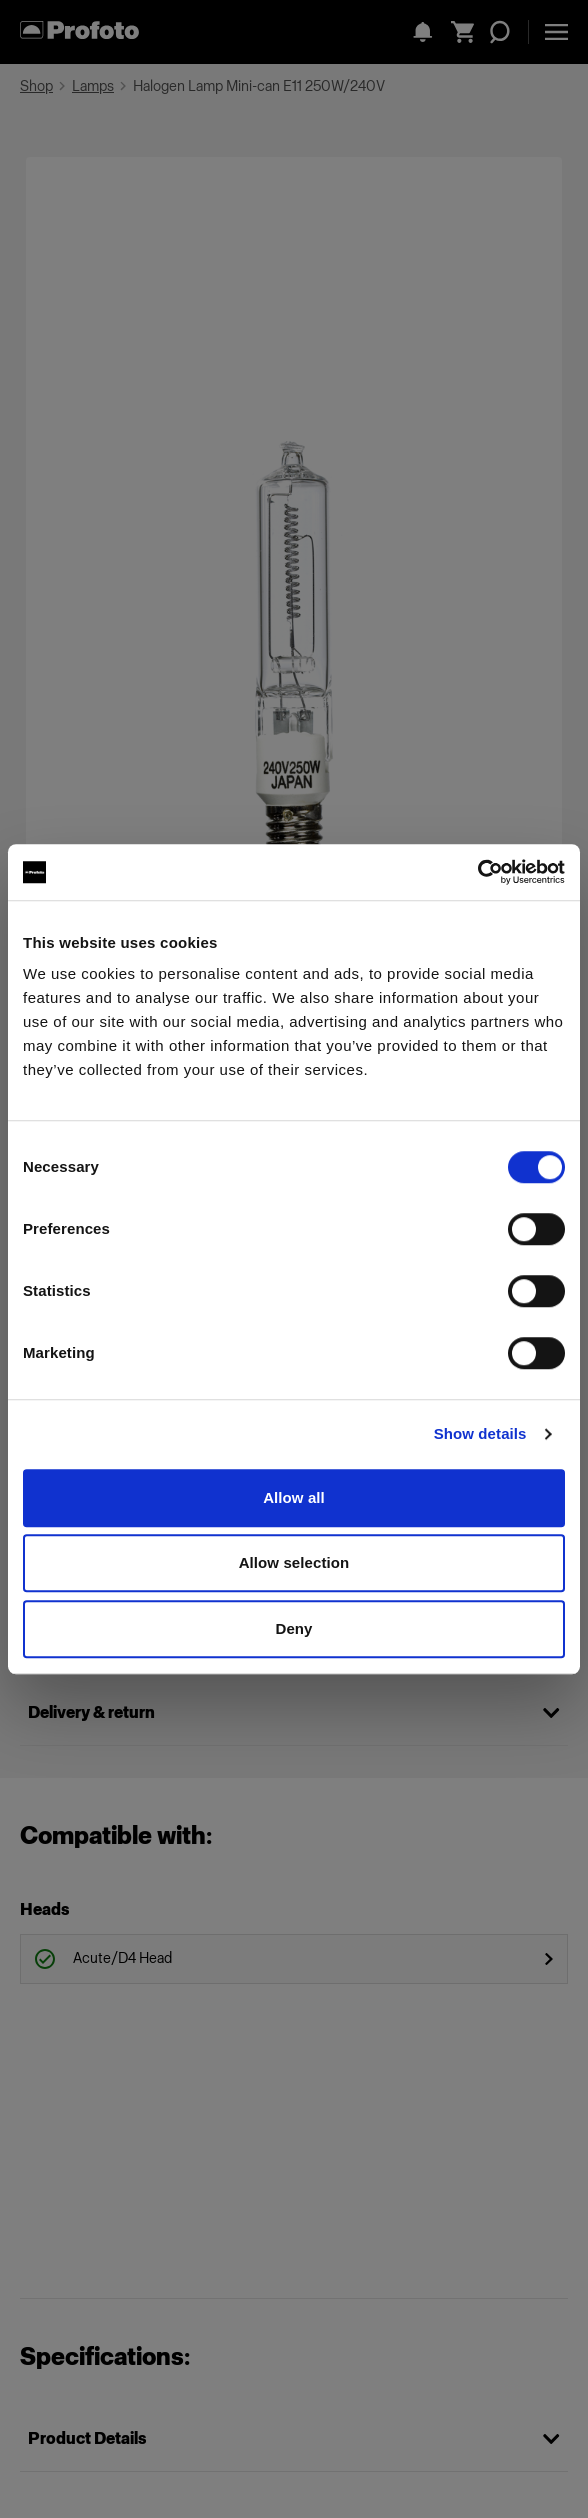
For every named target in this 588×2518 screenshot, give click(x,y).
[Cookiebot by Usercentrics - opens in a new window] (477, 872)
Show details (480, 1433)
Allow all (294, 1497)
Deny (293, 1628)
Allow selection (294, 1562)
